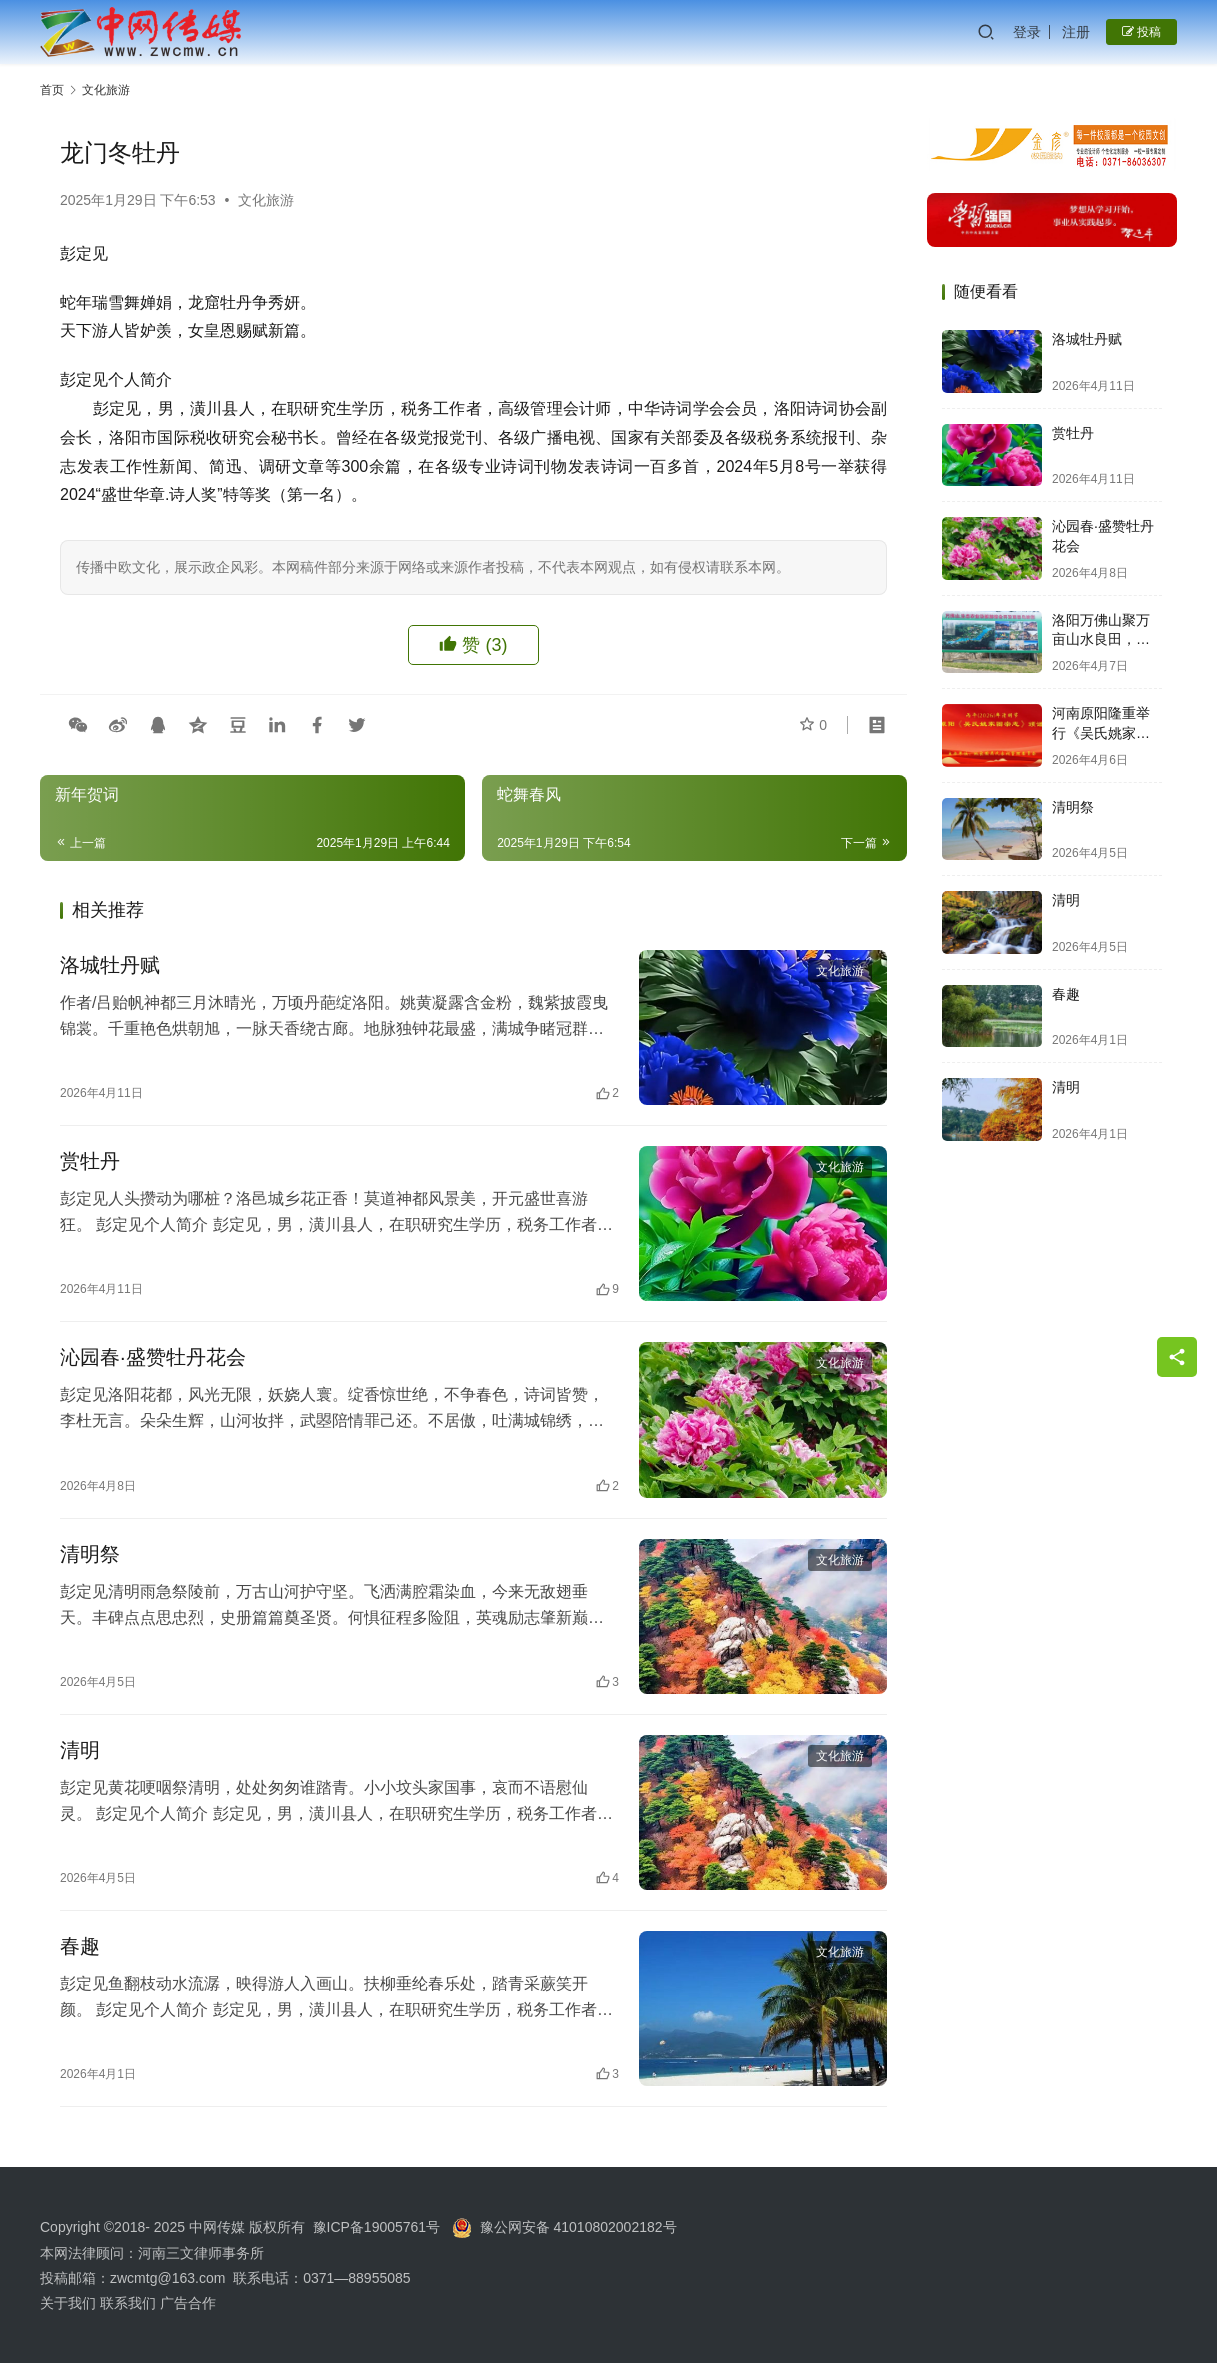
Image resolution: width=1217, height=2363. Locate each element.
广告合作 (188, 2303)
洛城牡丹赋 (110, 965)
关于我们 (70, 2303)
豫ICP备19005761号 (377, 2227)
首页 (52, 90)
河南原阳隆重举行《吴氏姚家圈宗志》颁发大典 (1101, 732)
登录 (1027, 32)
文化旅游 (266, 200)
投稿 (1141, 32)
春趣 (80, 1946)
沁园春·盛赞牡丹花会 (153, 1357)
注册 (1076, 32)
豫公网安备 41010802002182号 (578, 2227)
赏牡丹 (90, 1161)
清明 (80, 1750)
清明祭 (90, 1554)
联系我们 (128, 2303)
